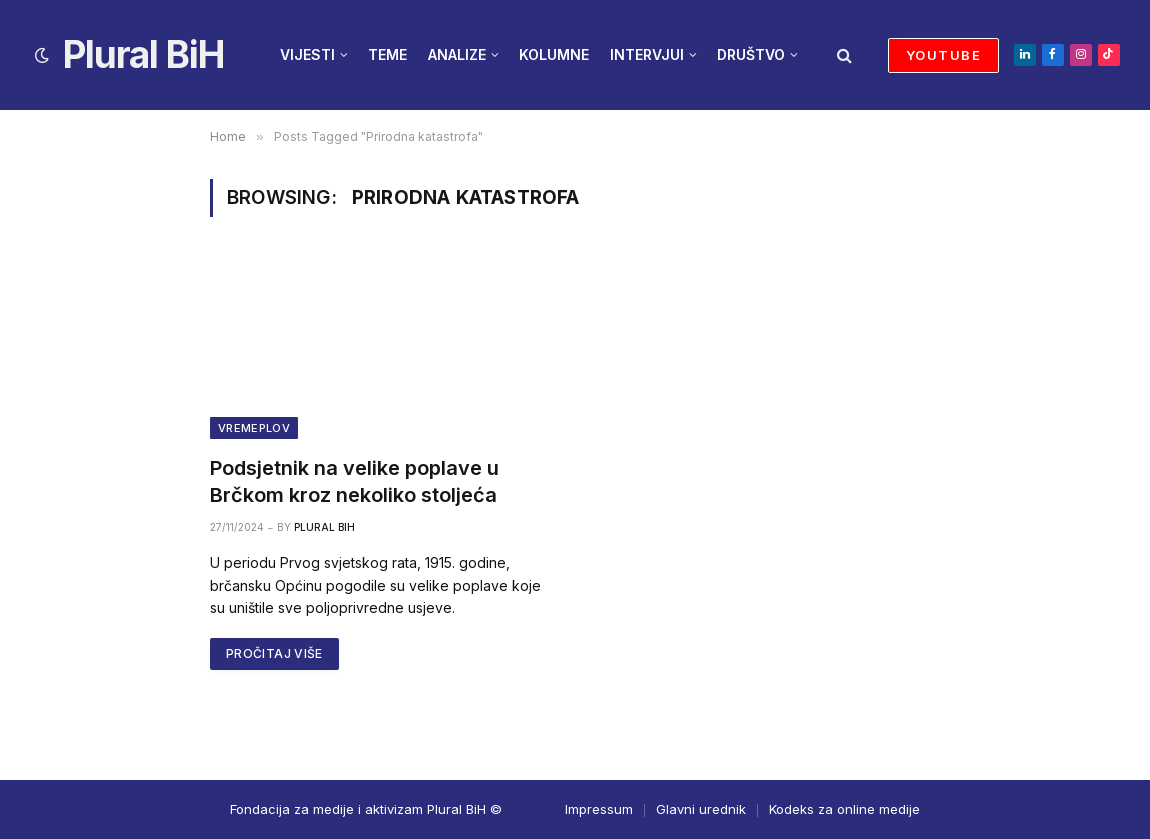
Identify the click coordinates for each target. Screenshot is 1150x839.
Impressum (599, 809)
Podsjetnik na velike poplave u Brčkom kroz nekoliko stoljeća (354, 481)
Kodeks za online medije (844, 809)
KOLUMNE (554, 54)
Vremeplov (254, 428)
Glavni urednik (701, 809)
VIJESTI (307, 54)
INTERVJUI (647, 54)
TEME (387, 54)
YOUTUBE (943, 55)
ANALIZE (457, 54)
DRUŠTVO (751, 54)
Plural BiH (324, 527)
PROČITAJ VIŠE (274, 653)
